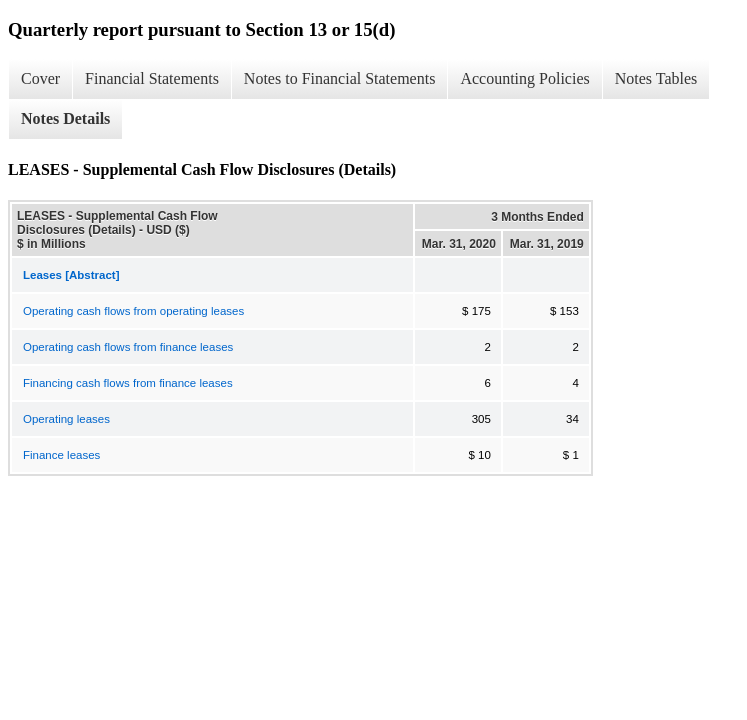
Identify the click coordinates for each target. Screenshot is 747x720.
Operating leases (66, 419)
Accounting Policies (524, 78)
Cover (40, 78)
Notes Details (65, 118)
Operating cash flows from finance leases (128, 347)
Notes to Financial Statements (340, 78)
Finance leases (61, 455)
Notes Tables (656, 78)
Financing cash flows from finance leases (128, 383)
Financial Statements (152, 78)
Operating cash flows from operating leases (133, 311)
